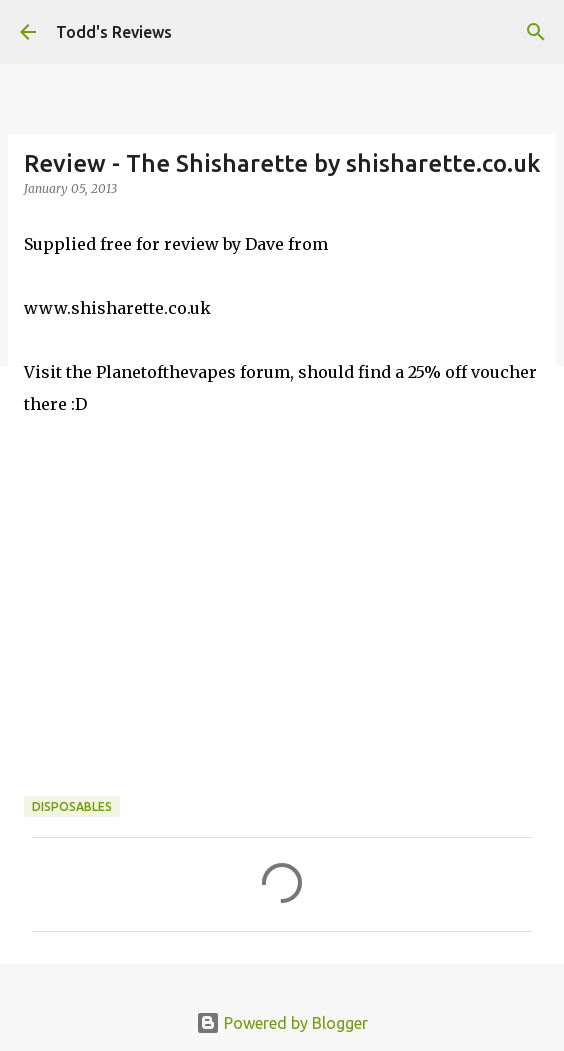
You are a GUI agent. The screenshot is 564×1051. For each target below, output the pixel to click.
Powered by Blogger (282, 1023)
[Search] (536, 32)
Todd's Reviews (114, 32)
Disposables (72, 806)
